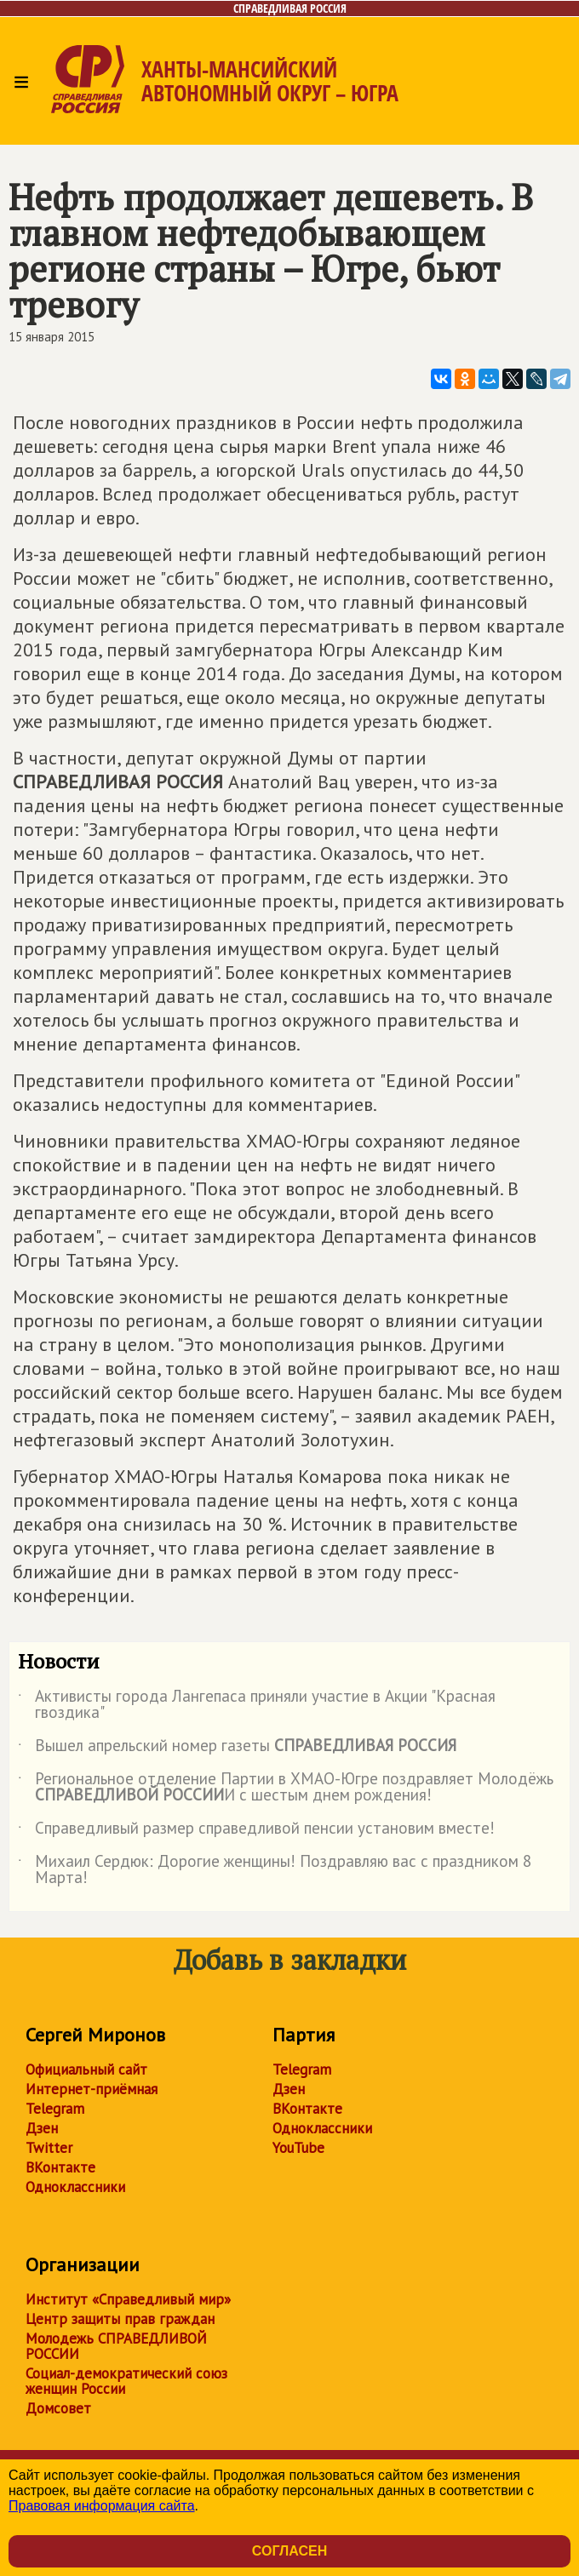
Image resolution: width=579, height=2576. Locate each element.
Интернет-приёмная (92, 2089)
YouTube (298, 2147)
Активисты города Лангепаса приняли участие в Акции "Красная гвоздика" (257, 1705)
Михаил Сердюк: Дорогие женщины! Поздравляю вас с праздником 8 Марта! (274, 1870)
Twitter (49, 2147)
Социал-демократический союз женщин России (126, 2381)
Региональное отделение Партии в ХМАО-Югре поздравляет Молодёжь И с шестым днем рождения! (285, 1788)
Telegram (55, 2108)
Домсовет (58, 2408)
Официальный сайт (86, 2069)
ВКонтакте (60, 2167)
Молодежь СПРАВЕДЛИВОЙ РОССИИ (116, 2346)
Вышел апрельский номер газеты (237, 1748)
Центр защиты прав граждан (120, 2319)
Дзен (42, 2128)
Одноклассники (75, 2187)
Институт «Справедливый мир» (128, 2299)
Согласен (289, 2551)
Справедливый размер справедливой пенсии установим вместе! (256, 1831)
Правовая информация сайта (102, 2506)
